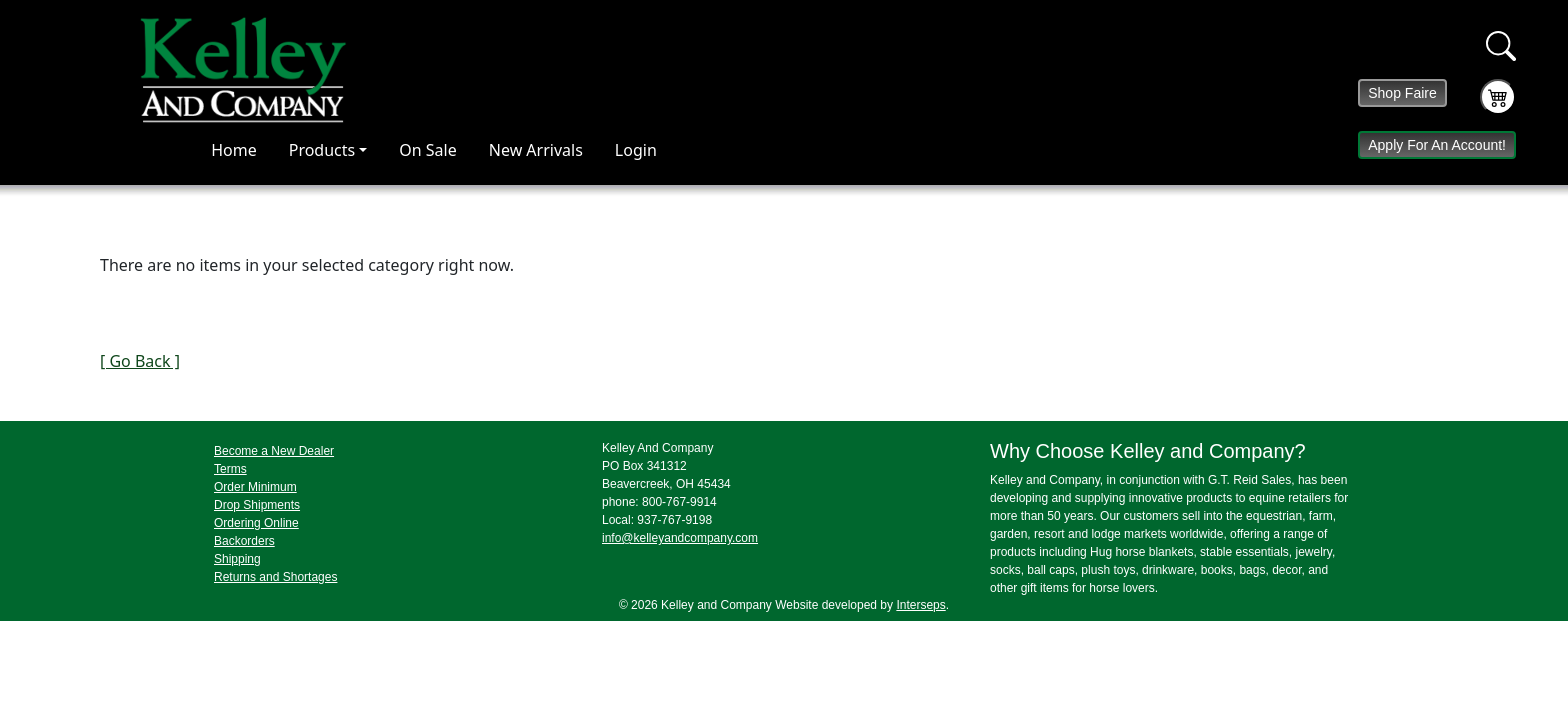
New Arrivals (536, 150)
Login (636, 150)
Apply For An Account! (1437, 145)
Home (234, 150)
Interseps (920, 605)
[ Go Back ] (140, 361)
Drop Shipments (257, 505)
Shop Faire (1402, 93)
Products (322, 150)
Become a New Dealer (274, 451)
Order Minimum (255, 487)
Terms (230, 469)
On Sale (427, 150)
